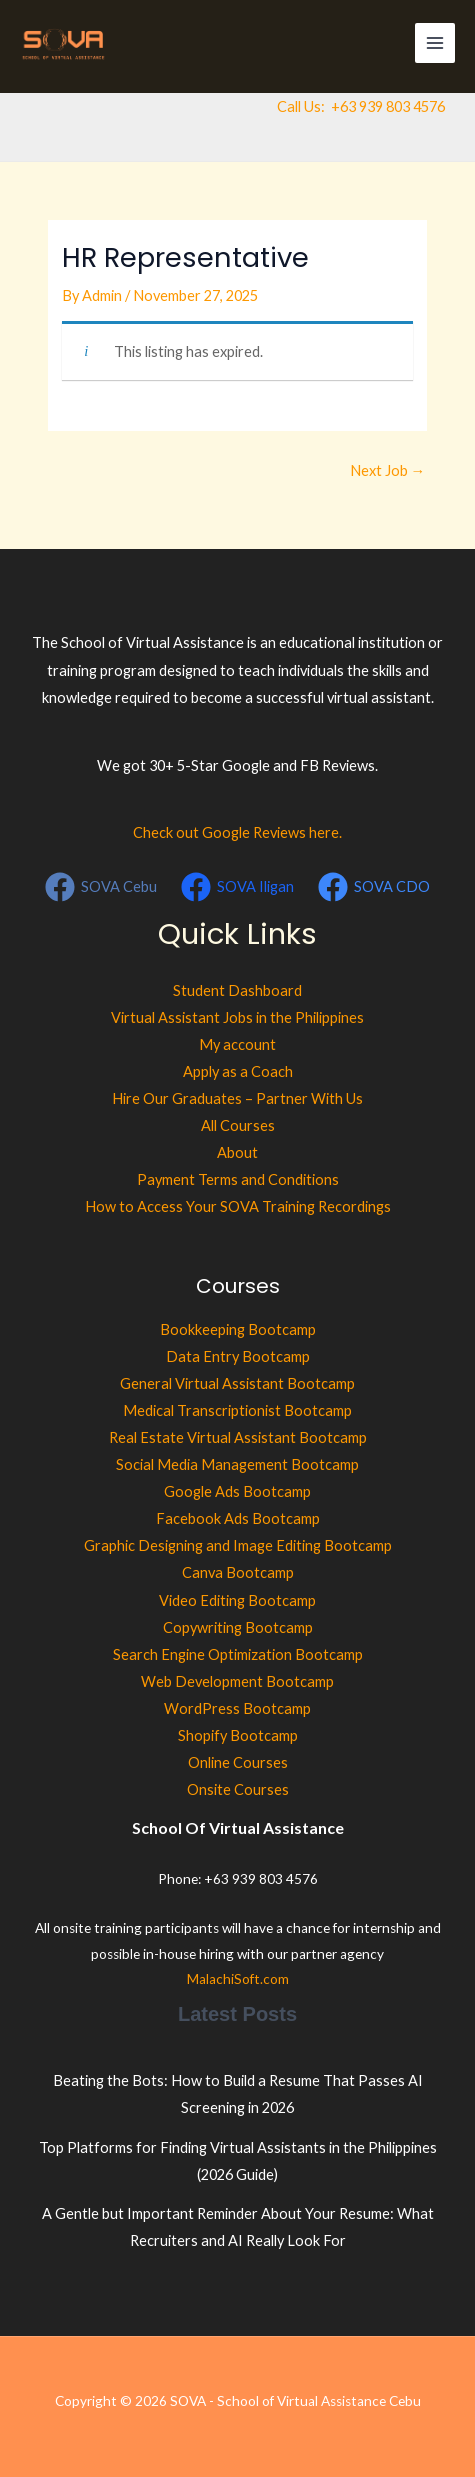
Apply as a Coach (238, 1071)
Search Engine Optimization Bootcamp (238, 1654)
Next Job (388, 470)
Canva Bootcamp (238, 1572)
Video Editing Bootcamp (237, 1600)
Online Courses (238, 1762)
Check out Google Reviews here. (237, 832)
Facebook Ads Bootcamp (238, 1518)
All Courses (238, 1125)
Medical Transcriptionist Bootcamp (237, 1410)
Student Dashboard (237, 990)
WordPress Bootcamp (237, 1708)
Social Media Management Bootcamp (237, 1464)
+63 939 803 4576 (388, 106)
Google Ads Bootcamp (237, 1491)
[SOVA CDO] (374, 887)
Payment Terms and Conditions (238, 1179)
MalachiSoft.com (238, 1979)
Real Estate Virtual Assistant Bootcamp (238, 1437)
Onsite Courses (238, 1789)
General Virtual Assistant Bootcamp (237, 1383)
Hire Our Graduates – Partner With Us (237, 1098)
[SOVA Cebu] (102, 887)
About (237, 1152)
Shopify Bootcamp (238, 1735)
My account (237, 1044)
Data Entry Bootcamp (238, 1356)
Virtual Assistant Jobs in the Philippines (237, 1017)
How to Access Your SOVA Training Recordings (238, 1206)
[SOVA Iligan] (237, 887)
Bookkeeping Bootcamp (238, 1329)
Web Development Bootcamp (237, 1681)
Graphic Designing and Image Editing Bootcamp (238, 1545)
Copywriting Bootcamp (238, 1627)
